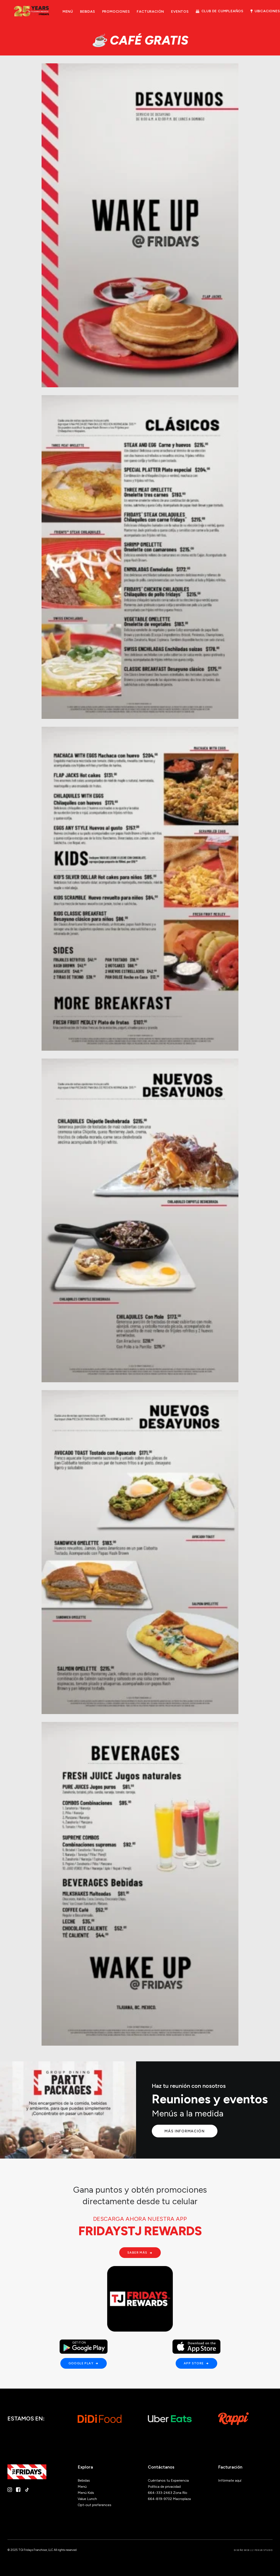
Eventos (175, 13)
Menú (63, 13)
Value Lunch (87, 2499)
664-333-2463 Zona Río (167, 2493)
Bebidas (83, 13)
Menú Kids (86, 2493)
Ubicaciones (263, 12)
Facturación (146, 13)
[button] (9, 2490)
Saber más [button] (140, 2252)
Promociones (111, 13)
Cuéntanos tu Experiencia (168, 2480)
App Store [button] (196, 2363)
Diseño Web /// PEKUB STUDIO (253, 2550)
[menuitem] (63, 12)
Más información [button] (184, 2131)
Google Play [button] (83, 2363)
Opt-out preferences (94, 2505)
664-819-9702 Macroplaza (169, 2499)
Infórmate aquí (229, 2480)
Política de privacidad (164, 2486)
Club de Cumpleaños (218, 12)
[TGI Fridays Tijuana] (29, 12)
